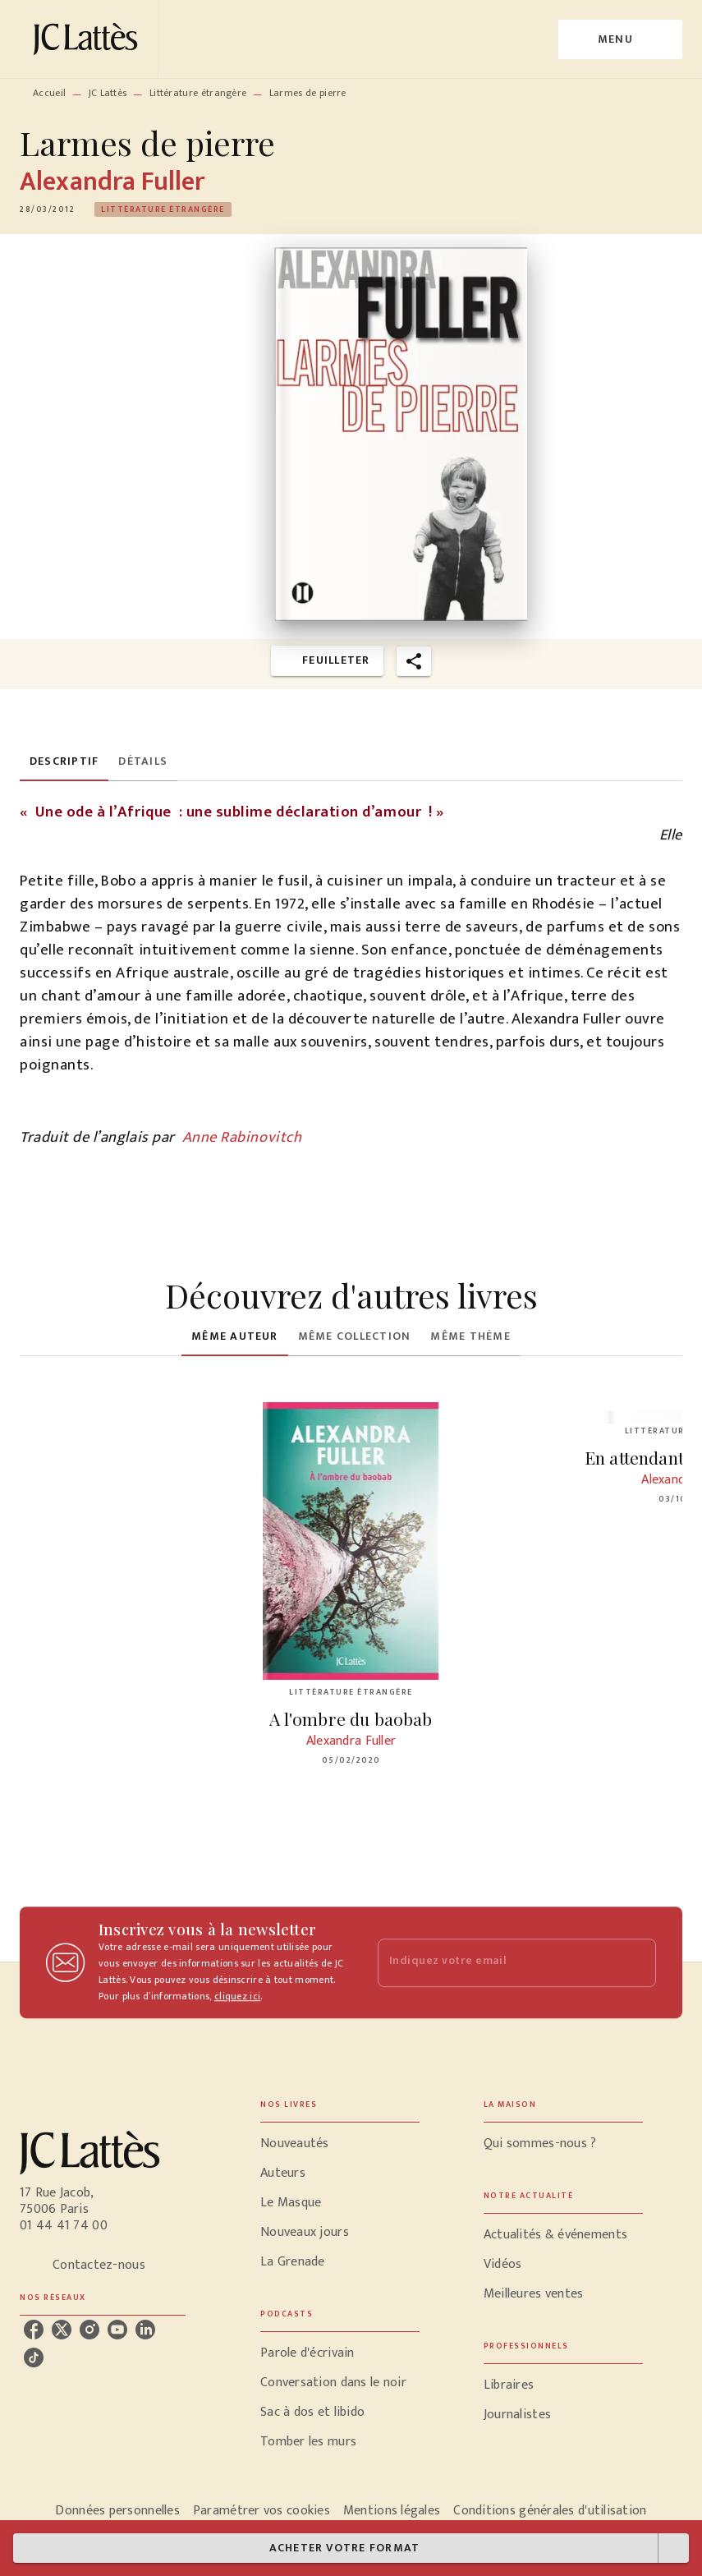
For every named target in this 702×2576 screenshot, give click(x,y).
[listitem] (34, 2330)
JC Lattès (108, 93)
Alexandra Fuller (112, 182)
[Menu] (620, 39)
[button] (163, 209)
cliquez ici (237, 1996)
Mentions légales (391, 2511)
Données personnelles (117, 2511)
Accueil (49, 93)
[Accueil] (89, 39)
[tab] (64, 761)
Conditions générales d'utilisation (549, 2511)
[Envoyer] (636, 1962)
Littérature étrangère (197, 93)
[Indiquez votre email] (497, 1963)
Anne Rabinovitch (241, 1137)
